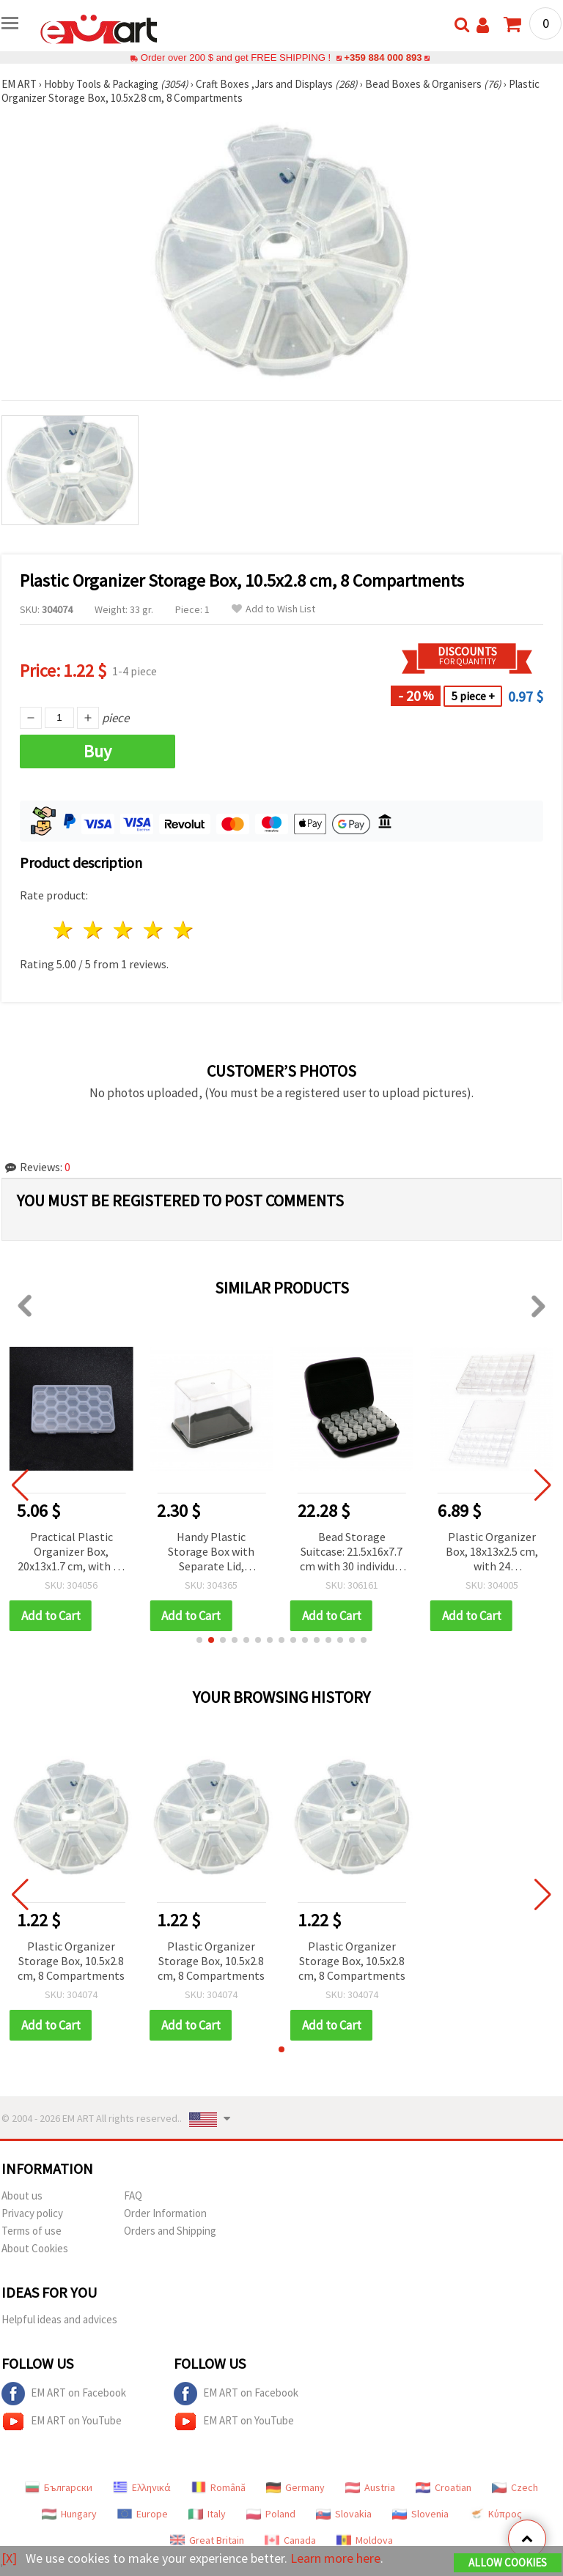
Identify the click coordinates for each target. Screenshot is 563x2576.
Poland (270, 2513)
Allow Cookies (507, 2562)
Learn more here (335, 2558)
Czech (515, 2487)
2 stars (94, 930)
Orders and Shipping (170, 2231)
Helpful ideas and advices (59, 2319)
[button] (199, 1640)
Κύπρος (495, 2513)
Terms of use (31, 2231)
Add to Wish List (273, 609)
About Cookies (34, 2248)
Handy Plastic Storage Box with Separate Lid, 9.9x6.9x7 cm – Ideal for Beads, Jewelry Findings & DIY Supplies (351, 1552)
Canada (290, 2540)
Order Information (165, 2213)
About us (22, 2195)
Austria (370, 2487)
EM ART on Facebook (63, 2393)
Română (218, 2487)
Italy (207, 2513)
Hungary (69, 2513)
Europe (142, 2513)
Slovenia (420, 2513)
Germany (295, 2487)
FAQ (133, 2195)
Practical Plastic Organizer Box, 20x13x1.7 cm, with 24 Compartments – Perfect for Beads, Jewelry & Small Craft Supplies (211, 1552)
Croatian (443, 2487)
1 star (64, 930)
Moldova (364, 2540)
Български (58, 2487)
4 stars (154, 930)
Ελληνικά (142, 2487)
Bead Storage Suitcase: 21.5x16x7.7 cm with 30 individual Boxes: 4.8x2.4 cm (492, 1552)
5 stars (184, 930)
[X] (9, 2558)
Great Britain (207, 2540)
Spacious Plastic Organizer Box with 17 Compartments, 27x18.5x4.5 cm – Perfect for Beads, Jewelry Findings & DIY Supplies (71, 1552)
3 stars (124, 930)
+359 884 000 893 (383, 57)
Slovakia (344, 2513)
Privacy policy (32, 2213)
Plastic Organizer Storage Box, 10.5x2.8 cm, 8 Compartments (71, 1961)
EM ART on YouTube (61, 2421)
